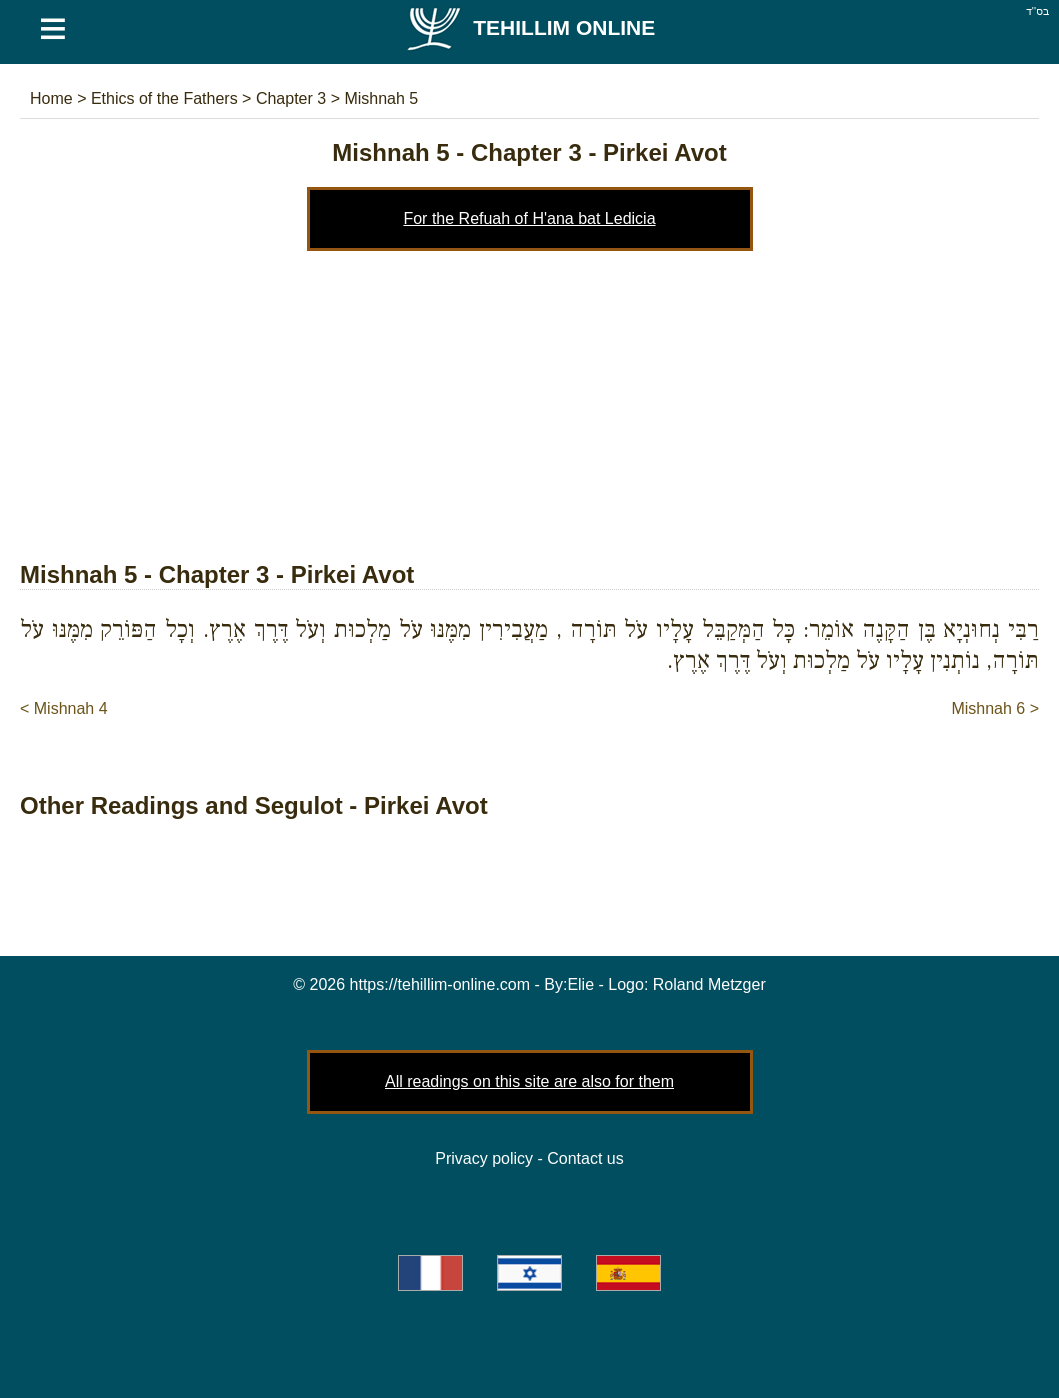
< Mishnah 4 (64, 708)
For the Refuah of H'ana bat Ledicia (529, 218)
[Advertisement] (529, 401)
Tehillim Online (530, 27)
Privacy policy (484, 1158)
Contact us (585, 1158)
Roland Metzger (709, 984)
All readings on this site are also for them (529, 1081)
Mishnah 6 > (995, 708)
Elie (580, 984)
